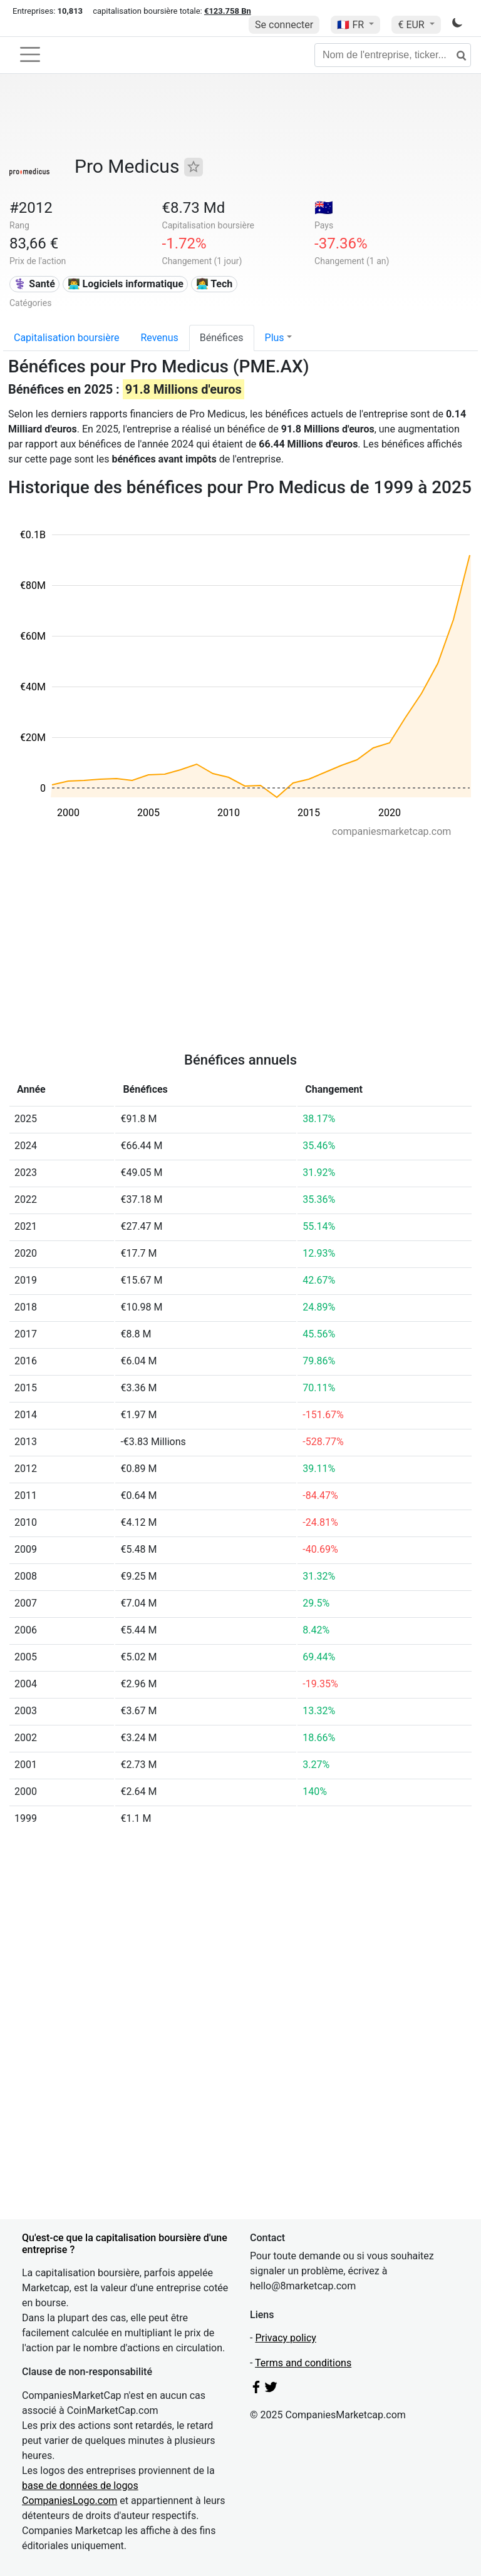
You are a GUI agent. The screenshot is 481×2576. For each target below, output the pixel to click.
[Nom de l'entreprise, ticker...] (392, 55)
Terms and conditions (303, 2363)
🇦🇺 (323, 208)
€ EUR (412, 25)
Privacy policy (285, 2338)
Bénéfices (222, 338)
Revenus (159, 338)
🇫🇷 (351, 25)
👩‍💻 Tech (214, 284)
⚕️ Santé (34, 284)
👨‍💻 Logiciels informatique (126, 284)
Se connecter (284, 25)
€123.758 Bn (227, 11)
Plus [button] (274, 338)
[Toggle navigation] (30, 54)
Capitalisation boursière (66, 338)
